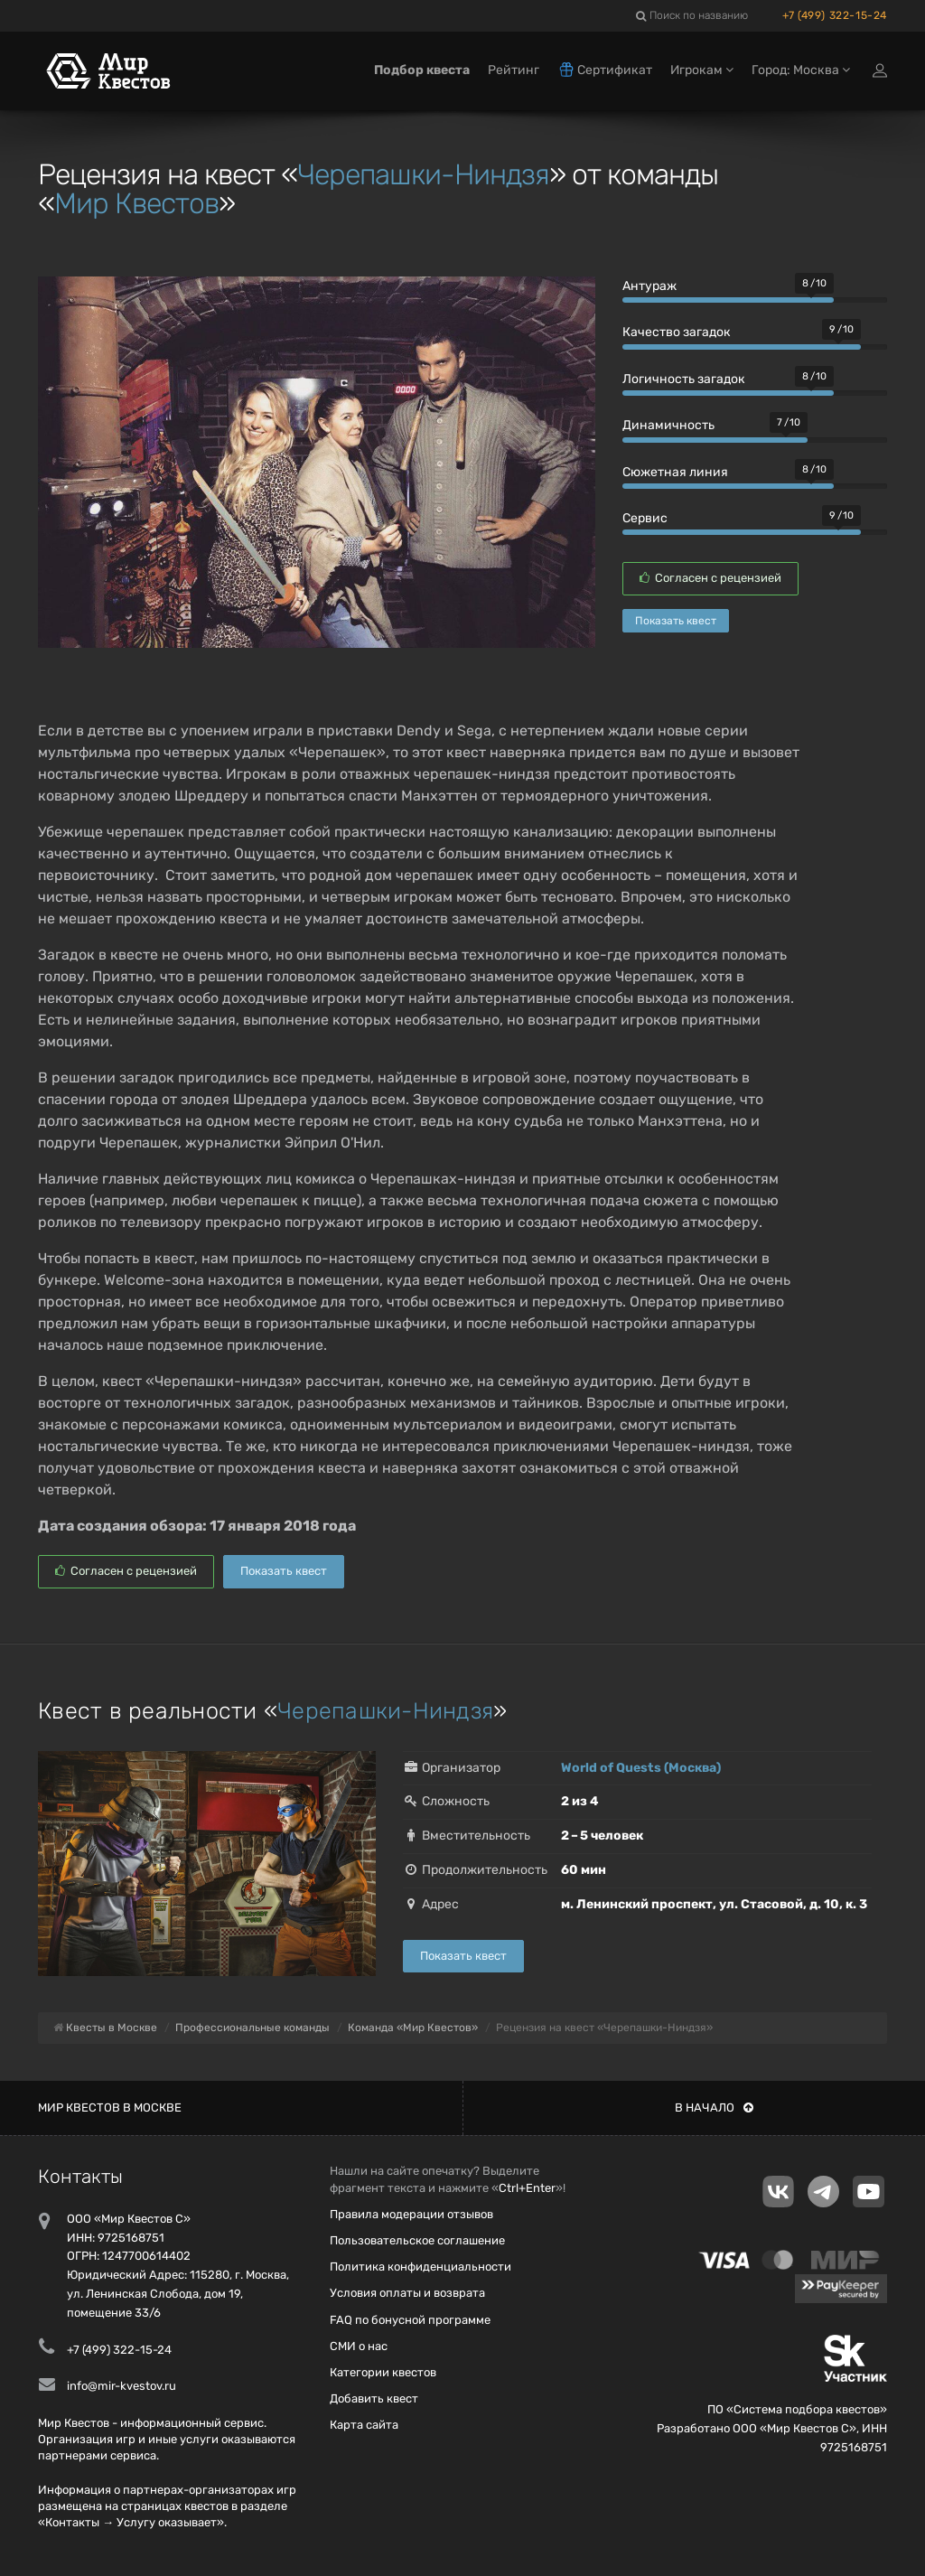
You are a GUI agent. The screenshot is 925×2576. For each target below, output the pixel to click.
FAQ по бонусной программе (410, 2320)
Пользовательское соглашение (417, 2240)
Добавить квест (374, 2398)
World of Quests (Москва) (641, 1767)
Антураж (649, 286)
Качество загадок (676, 332)
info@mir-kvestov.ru (121, 2386)
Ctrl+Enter (527, 2188)
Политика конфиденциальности (420, 2266)
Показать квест (675, 620)
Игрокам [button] (701, 70)
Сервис (645, 518)
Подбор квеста (422, 70)
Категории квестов (383, 2372)
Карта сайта (364, 2424)
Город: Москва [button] (801, 70)
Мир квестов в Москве (110, 2107)
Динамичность (668, 425)
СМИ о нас (359, 2346)
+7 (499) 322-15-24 (834, 15)
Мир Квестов (136, 203)
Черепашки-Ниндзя (423, 174)
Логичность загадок (683, 379)
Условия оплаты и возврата (407, 2293)
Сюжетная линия (675, 472)
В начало (714, 2107)
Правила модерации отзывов (411, 2214)
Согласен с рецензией (710, 578)
